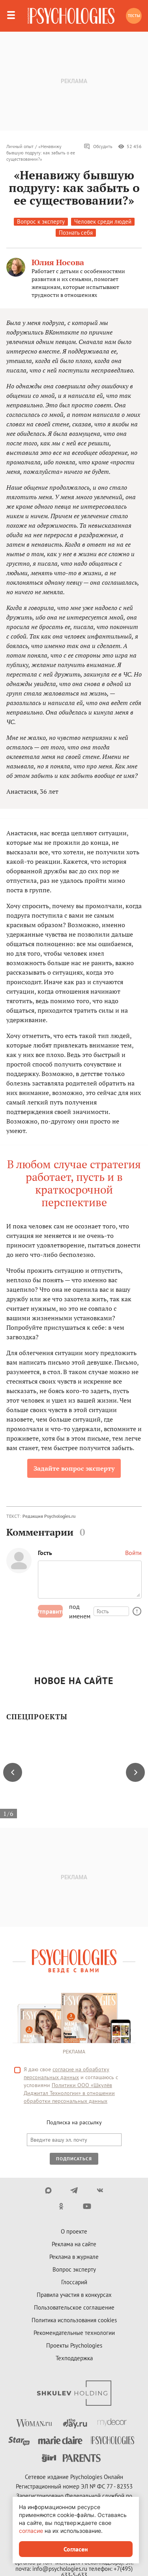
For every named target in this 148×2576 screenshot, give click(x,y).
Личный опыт (20, 146)
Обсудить (98, 146)
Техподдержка (74, 2358)
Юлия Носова (58, 262)
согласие (31, 2530)
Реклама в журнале (74, 2256)
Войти (133, 1553)
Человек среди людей (102, 221)
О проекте (74, 2231)
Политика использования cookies (74, 2320)
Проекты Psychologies (74, 2345)
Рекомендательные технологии (74, 2332)
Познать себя (76, 232)
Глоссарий (74, 2282)
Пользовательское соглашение (74, 2307)
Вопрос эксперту (74, 2269)
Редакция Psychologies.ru (48, 1516)
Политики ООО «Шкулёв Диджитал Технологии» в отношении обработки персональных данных (69, 2093)
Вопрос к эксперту (41, 221)
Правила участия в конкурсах (74, 2294)
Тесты (134, 15)
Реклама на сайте (74, 2244)
